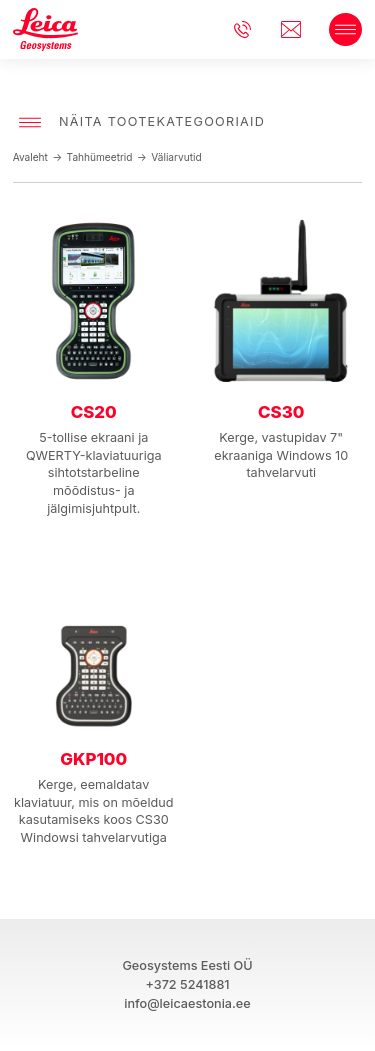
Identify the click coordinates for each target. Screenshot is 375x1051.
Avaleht (30, 157)
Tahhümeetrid (100, 157)
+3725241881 (247, 29)
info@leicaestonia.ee (296, 29)
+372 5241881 (187, 984)
